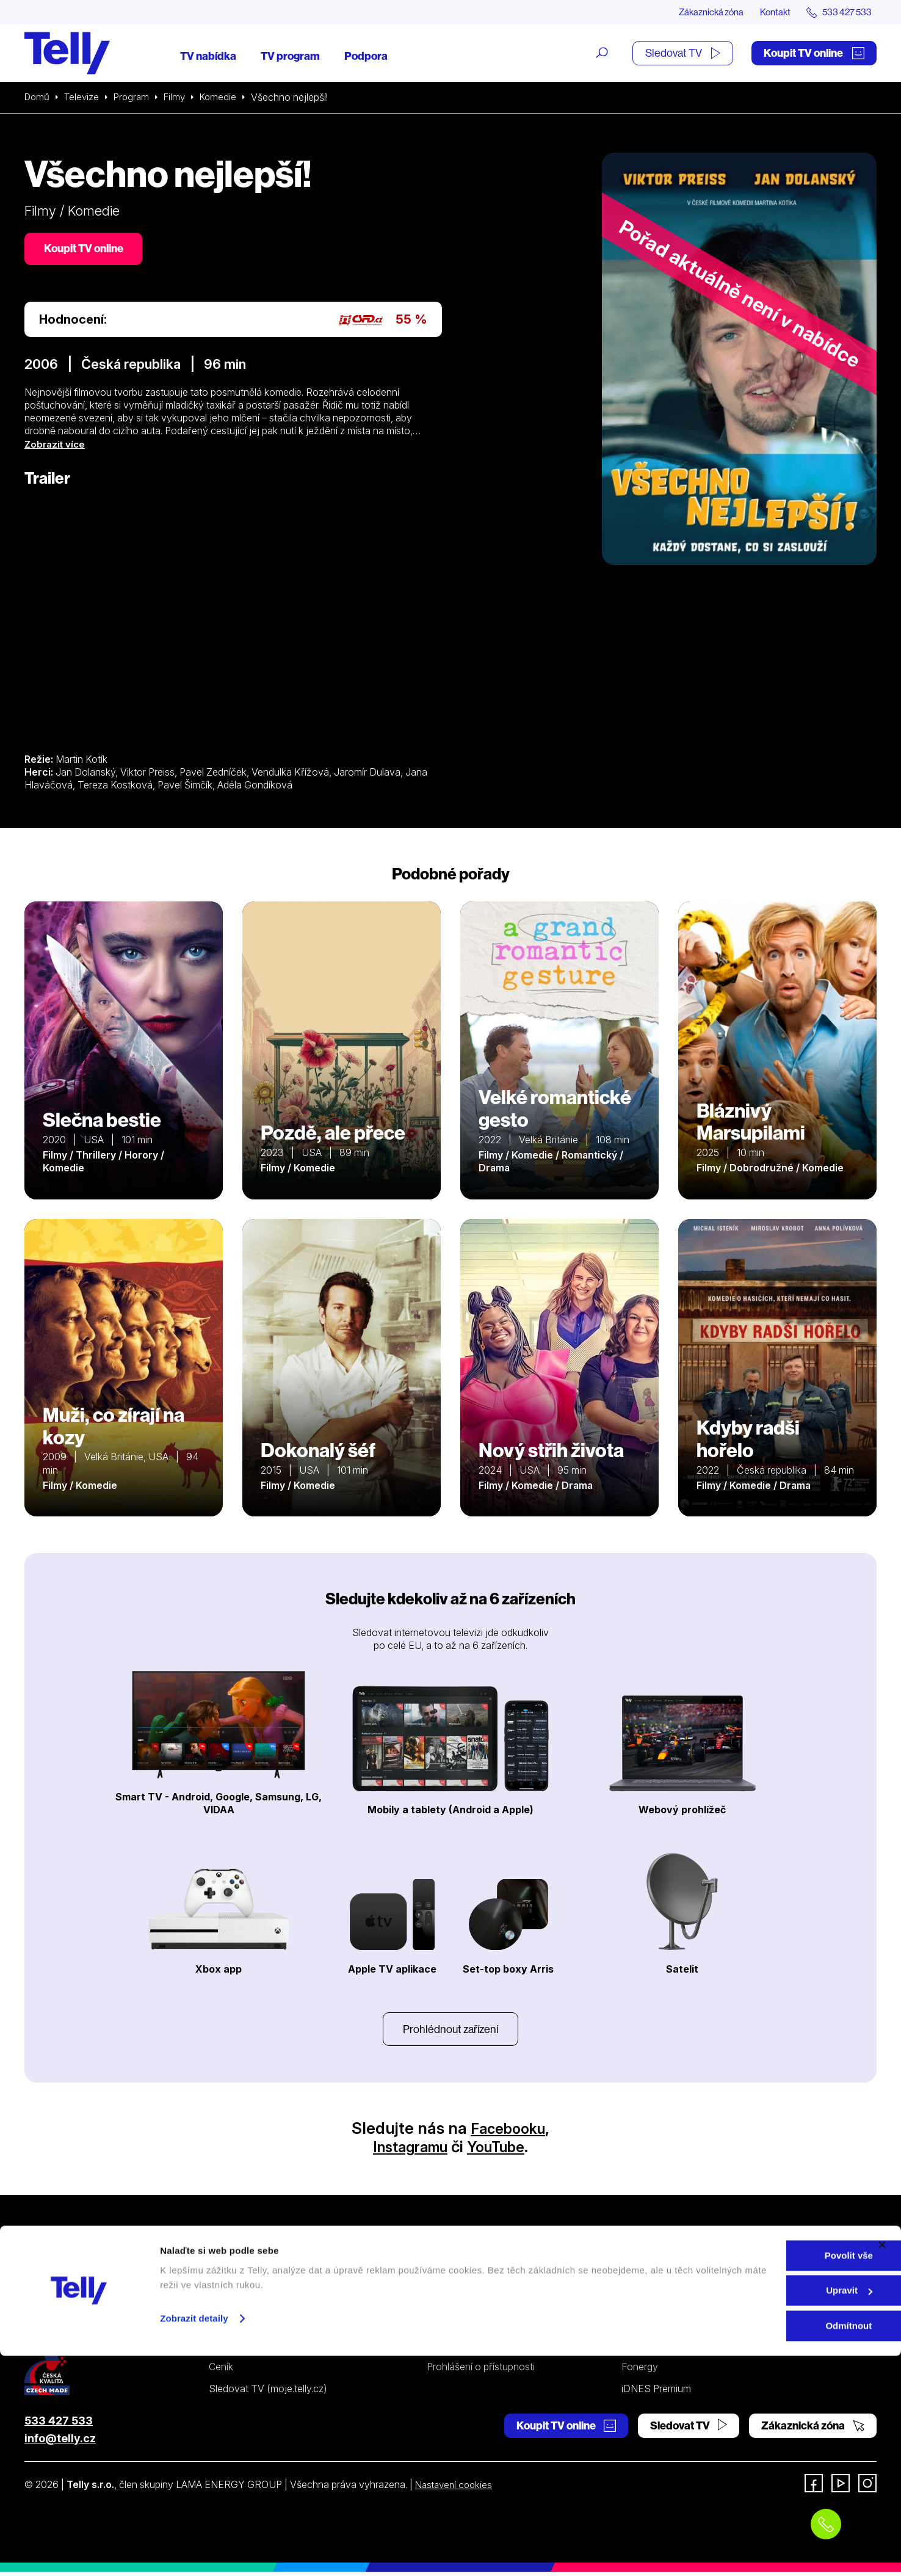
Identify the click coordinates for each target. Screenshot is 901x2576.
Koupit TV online (814, 53)
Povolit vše (768, 2475)
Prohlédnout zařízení (450, 2032)
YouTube (501, 2150)
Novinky (639, 2326)
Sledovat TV (682, 53)
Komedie (226, 98)
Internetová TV (460, 2282)
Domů (37, 98)
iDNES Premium (656, 2393)
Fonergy (639, 2371)
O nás (634, 2282)
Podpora (366, 56)
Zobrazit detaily (194, 2538)
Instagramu (406, 2150)
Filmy (180, 98)
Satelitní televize (244, 2304)
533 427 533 (58, 2424)
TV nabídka (208, 56)
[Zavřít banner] (882, 2465)
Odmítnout (768, 2546)
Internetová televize (252, 2282)
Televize (84, 98)
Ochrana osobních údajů (481, 2326)
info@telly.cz (60, 2442)
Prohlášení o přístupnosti (481, 2371)
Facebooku (508, 2132)
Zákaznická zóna (699, 12)
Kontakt (768, 12)
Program (135, 98)
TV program (290, 56)
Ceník (221, 2371)
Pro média (643, 2348)
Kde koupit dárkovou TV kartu (274, 2326)
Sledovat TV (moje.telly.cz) (268, 2393)
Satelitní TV (452, 2304)
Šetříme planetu (461, 2348)
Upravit (768, 2511)
